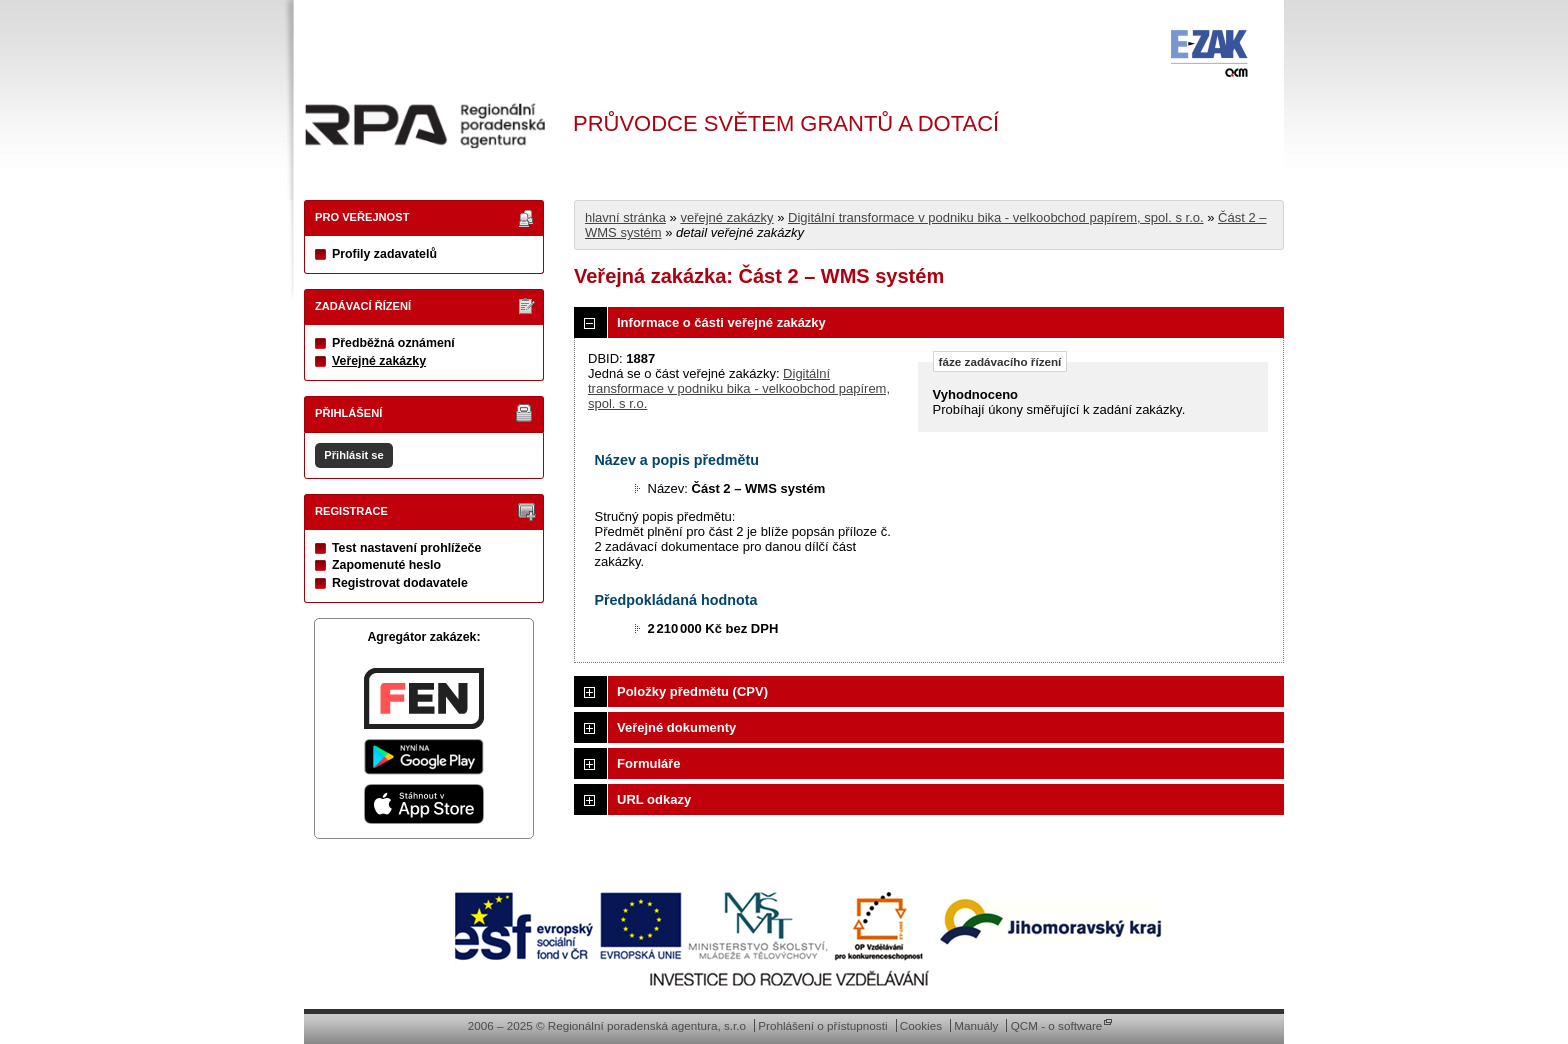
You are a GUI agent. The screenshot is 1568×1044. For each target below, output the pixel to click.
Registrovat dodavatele (400, 583)
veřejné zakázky (726, 217)
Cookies (921, 1025)
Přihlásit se (353, 455)
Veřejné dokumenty (676, 727)
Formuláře (649, 763)
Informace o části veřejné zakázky (721, 322)
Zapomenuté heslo (386, 565)
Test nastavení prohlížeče (406, 548)
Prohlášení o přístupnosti (822, 1025)
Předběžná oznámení (393, 343)
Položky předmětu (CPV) (692, 691)
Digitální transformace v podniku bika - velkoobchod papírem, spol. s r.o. (996, 217)
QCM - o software (1057, 1025)
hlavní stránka (625, 217)
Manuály (976, 1025)
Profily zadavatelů (384, 254)
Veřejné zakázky (379, 361)
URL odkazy (654, 799)
